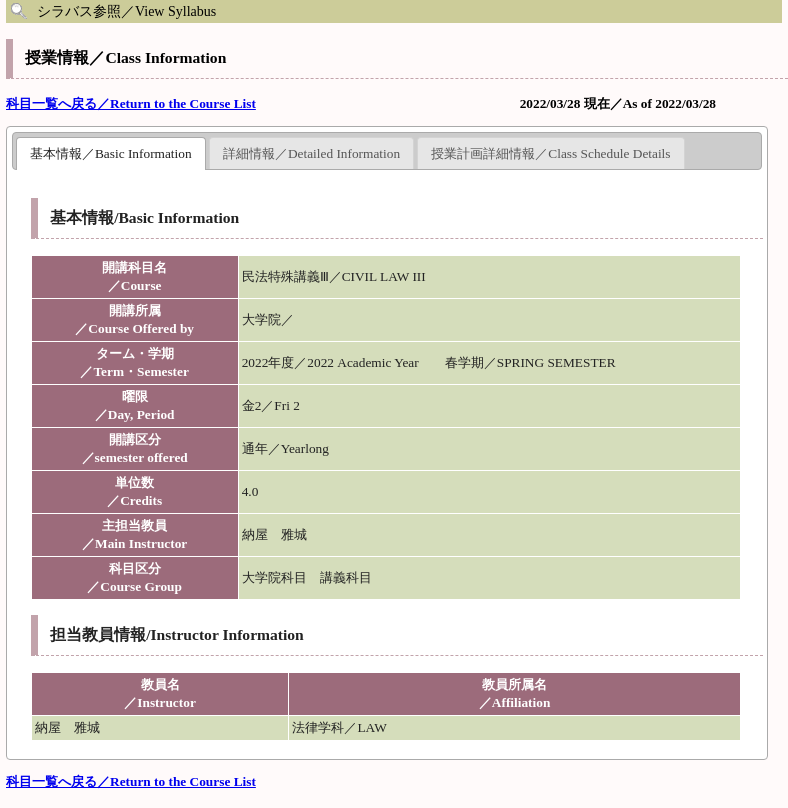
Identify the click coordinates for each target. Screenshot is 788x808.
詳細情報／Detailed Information (311, 153)
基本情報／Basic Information (111, 153)
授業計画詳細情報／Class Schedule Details (550, 153)
